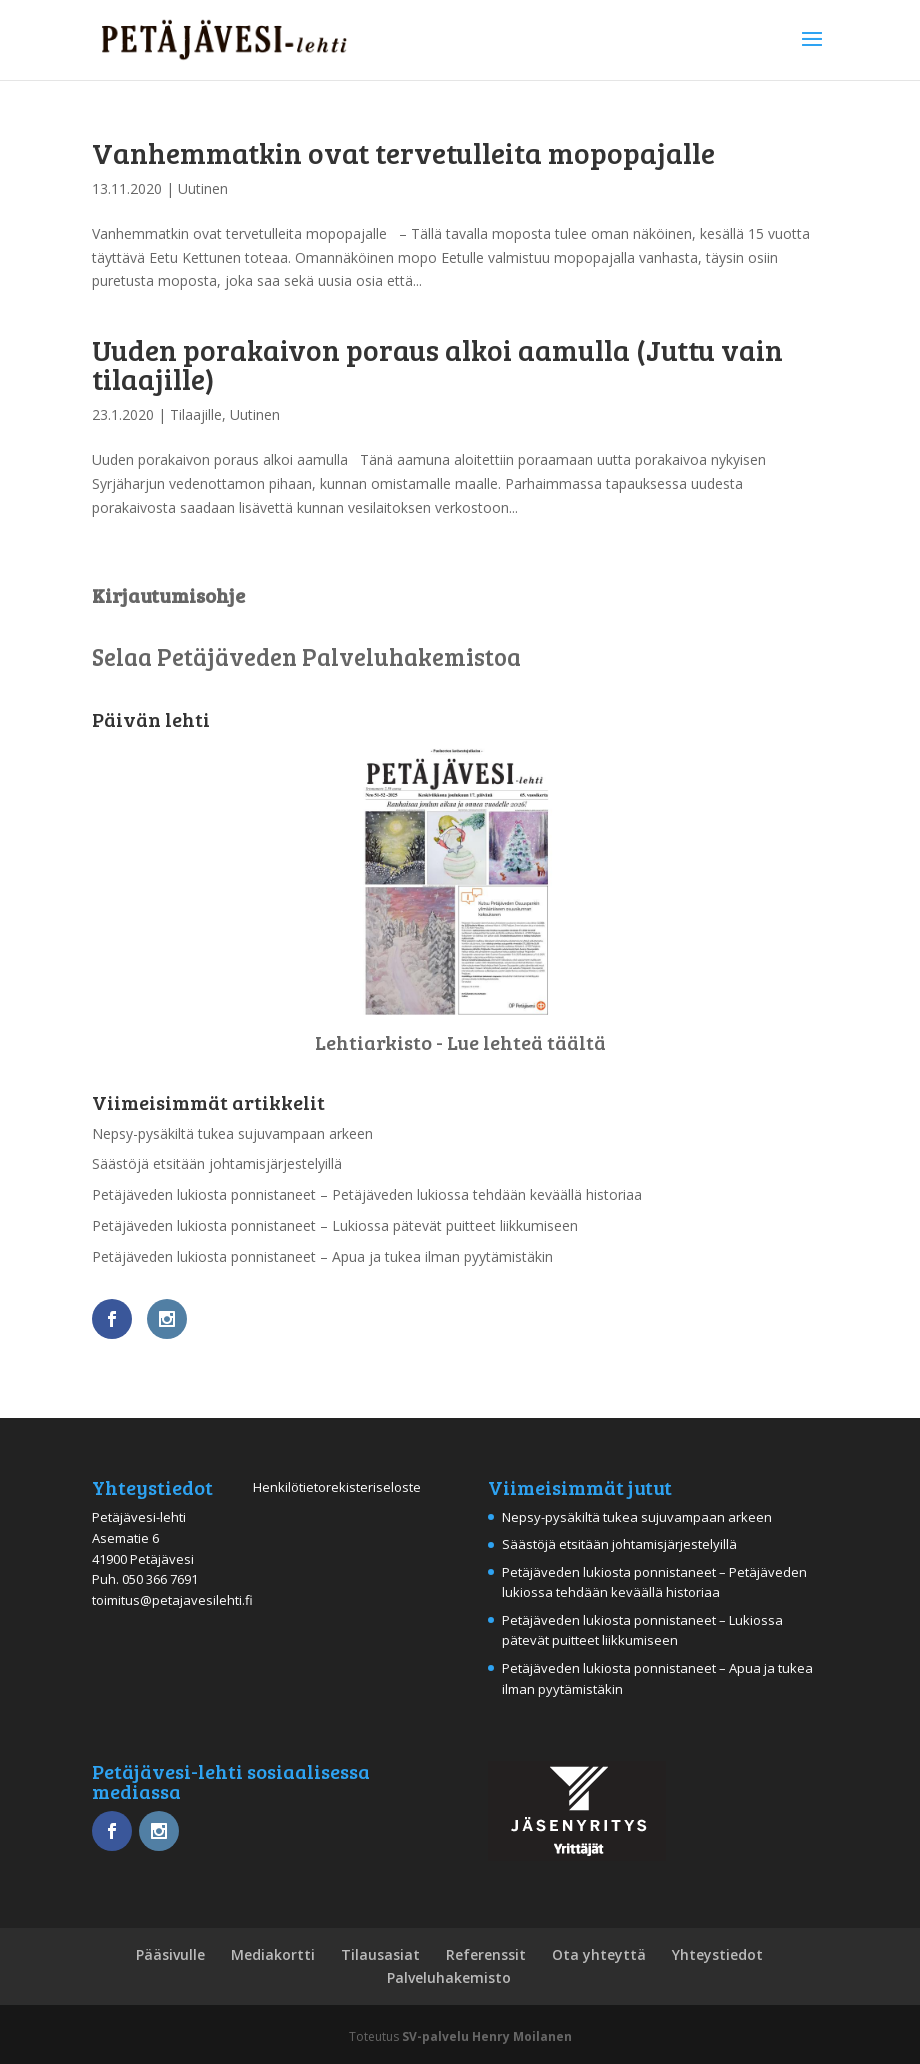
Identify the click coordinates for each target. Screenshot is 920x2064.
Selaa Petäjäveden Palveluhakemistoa (306, 656)
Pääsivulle (170, 1954)
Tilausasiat (380, 1954)
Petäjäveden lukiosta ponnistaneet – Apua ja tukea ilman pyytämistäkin (322, 1256)
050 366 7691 (160, 1579)
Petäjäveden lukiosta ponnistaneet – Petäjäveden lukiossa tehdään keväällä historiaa (367, 1194)
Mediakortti (273, 1954)
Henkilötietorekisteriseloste (337, 1487)
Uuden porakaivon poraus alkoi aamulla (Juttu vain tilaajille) (437, 364)
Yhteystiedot (717, 1954)
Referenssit (486, 1954)
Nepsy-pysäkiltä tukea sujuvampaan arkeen (232, 1133)
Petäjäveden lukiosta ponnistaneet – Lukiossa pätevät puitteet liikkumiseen (335, 1225)
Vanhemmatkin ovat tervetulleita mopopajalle (403, 152)
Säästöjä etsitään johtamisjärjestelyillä (217, 1163)
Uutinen (203, 188)
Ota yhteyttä (599, 1954)
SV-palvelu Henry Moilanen (487, 2036)
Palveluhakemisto (449, 1977)
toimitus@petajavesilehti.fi (172, 1600)
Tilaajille (196, 414)
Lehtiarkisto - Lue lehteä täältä (460, 1042)
